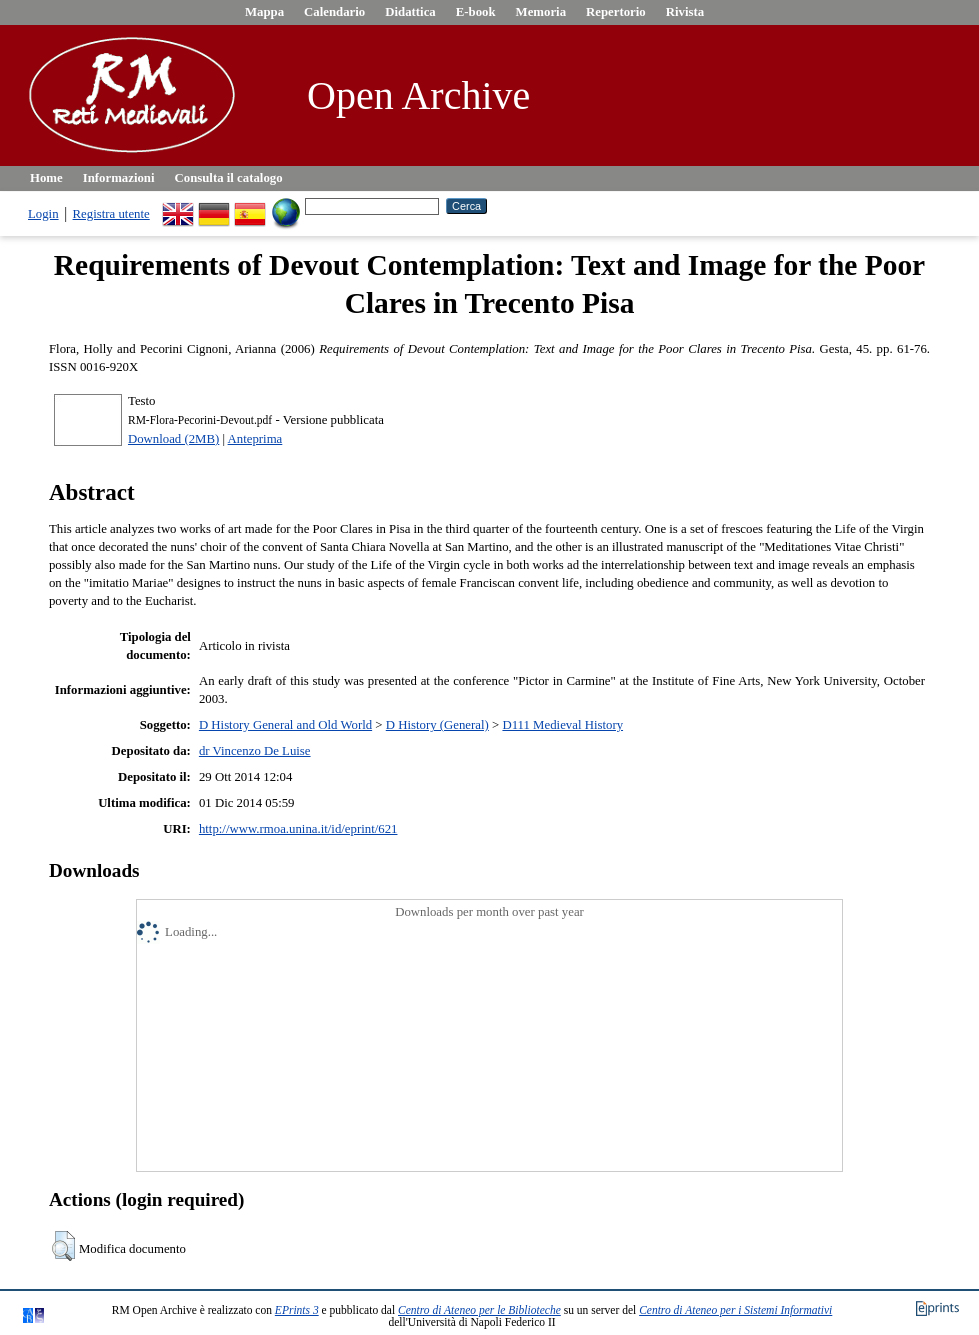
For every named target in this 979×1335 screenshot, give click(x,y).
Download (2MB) (173, 439)
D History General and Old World (285, 725)
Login (43, 214)
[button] (63, 1246)
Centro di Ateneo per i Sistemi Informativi (735, 1310)
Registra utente (111, 214)
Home (46, 178)
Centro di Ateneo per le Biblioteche (479, 1310)
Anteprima (255, 439)
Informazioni (119, 178)
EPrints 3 (297, 1310)
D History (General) (437, 725)
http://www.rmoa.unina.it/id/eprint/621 (298, 829)
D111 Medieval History (562, 725)
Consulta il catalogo (229, 178)
